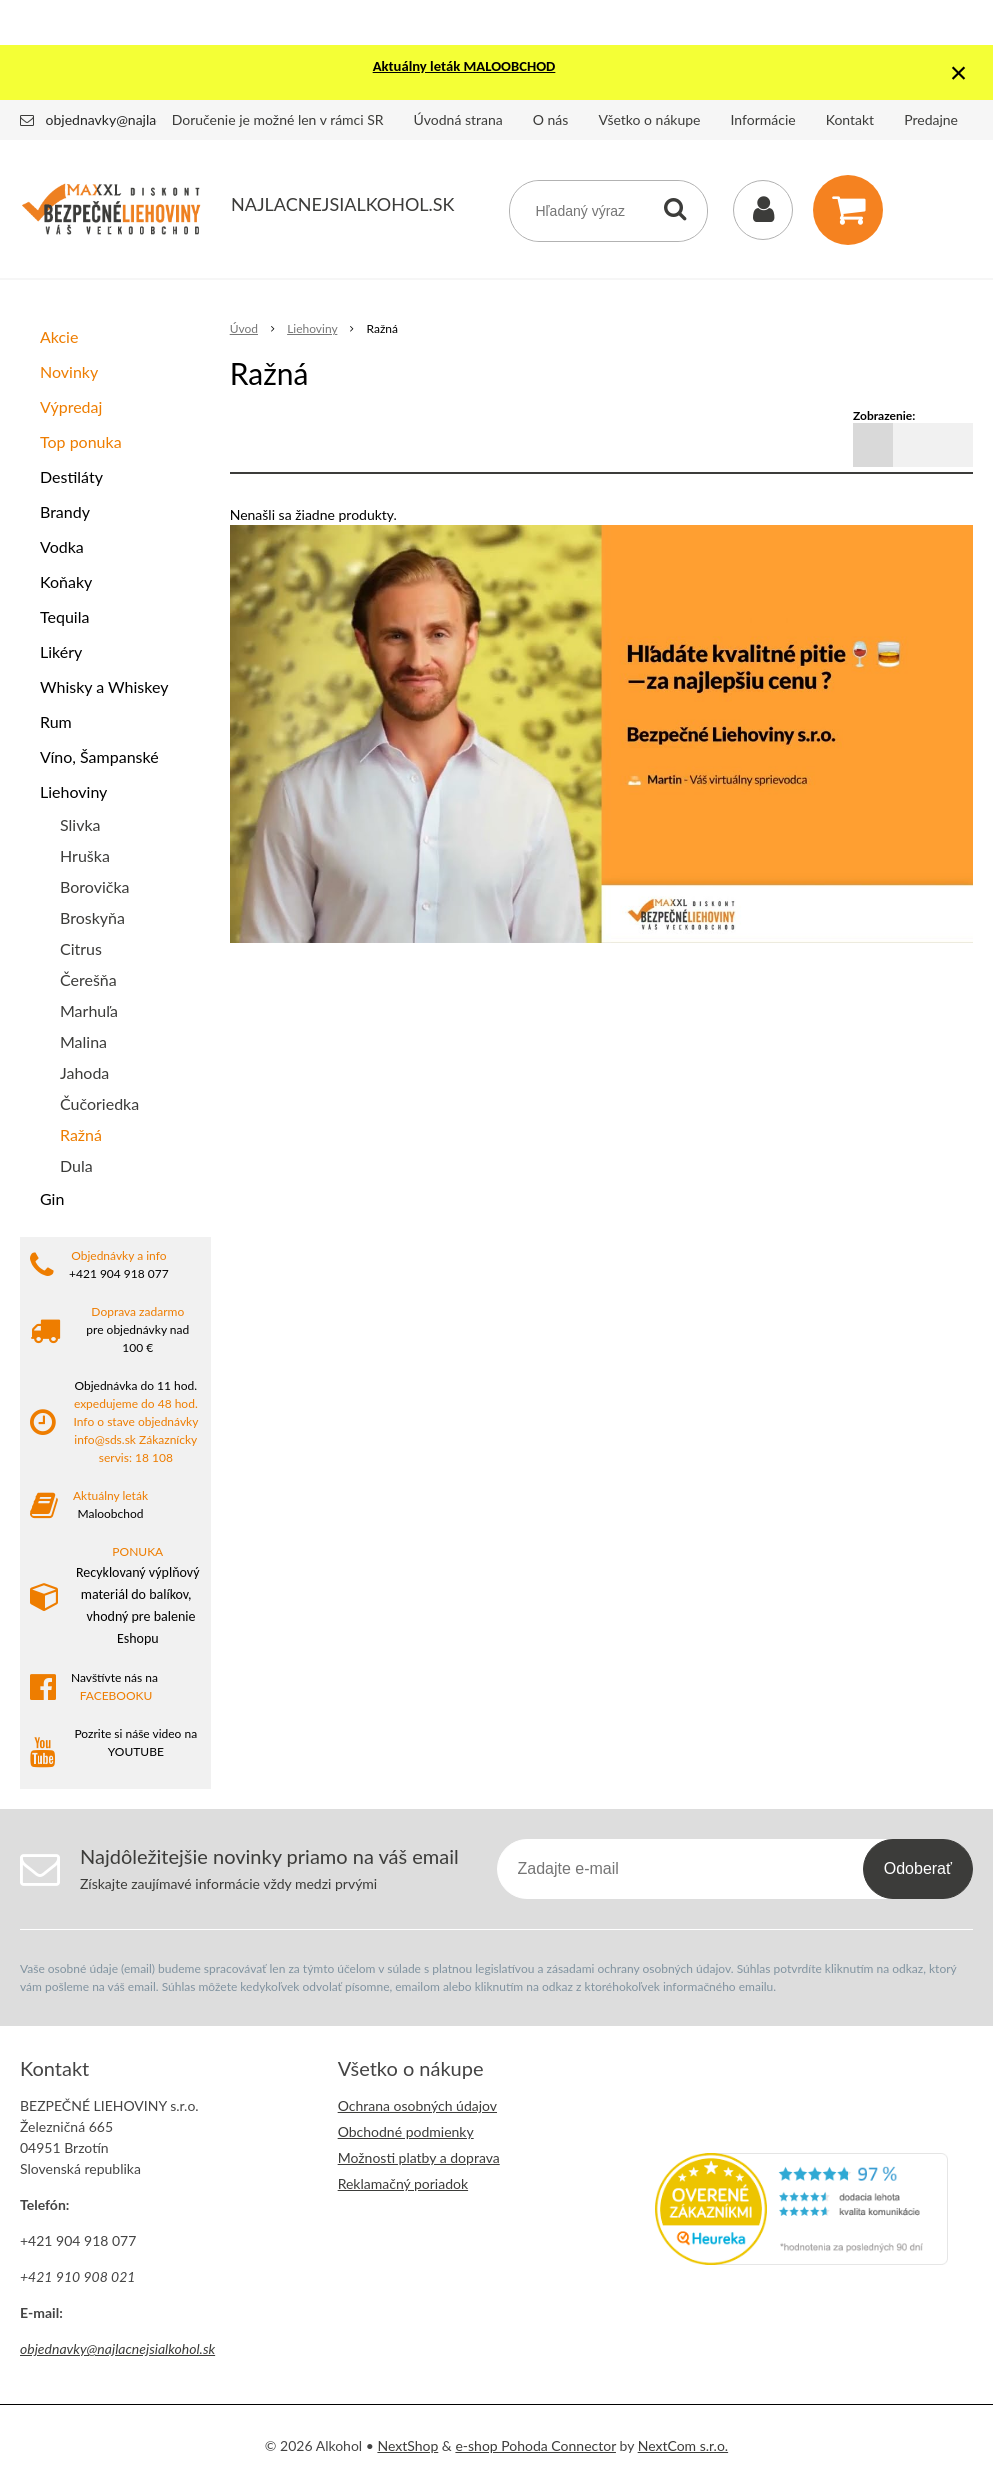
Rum (56, 721)
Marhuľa (89, 1010)
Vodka (62, 546)
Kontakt (850, 119)
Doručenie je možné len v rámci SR (278, 119)
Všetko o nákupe (649, 119)
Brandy (65, 511)
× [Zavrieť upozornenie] (959, 72)
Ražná (81, 1134)
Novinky (69, 371)
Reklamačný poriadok (403, 2183)
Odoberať (918, 1868)
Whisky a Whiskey (104, 686)
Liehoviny (73, 791)
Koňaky (66, 581)
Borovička (94, 886)
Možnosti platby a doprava (419, 2157)
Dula (76, 1165)
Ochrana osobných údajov (417, 2105)
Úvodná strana (458, 119)
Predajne (931, 119)
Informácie (763, 119)
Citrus (81, 948)
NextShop (407, 2445)
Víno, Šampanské (99, 756)
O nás (551, 119)
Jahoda (84, 1072)
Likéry (61, 651)
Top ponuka (81, 441)
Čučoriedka (99, 1103)
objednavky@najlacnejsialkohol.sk (149, 119)
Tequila (64, 616)
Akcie (59, 336)
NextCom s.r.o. (683, 2445)
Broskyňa (92, 917)
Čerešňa (88, 979)
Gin (52, 1198)
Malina (83, 1041)
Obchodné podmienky (406, 2131)
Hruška (85, 855)
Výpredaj (71, 406)
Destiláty (71, 476)
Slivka (80, 824)
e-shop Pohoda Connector (535, 2445)
